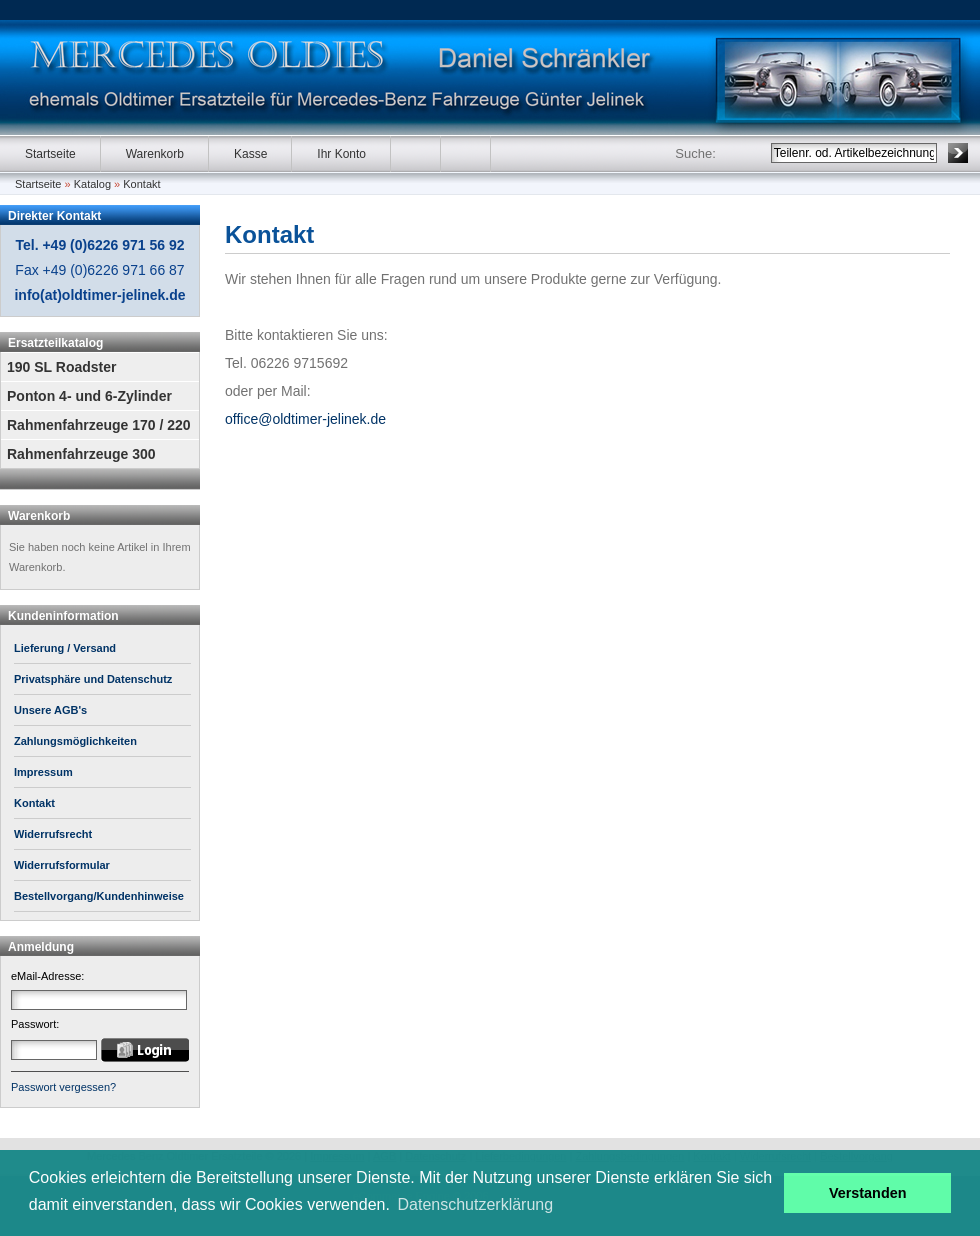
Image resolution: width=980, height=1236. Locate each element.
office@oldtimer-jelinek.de (305, 419)
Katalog (92, 184)
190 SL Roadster (61, 367)
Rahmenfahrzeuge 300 (81, 454)
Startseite (50, 154)
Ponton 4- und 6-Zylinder (89, 396)
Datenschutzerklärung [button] (476, 1204)
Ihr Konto (341, 154)
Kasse (250, 154)
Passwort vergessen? (63, 1087)
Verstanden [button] (868, 1193)
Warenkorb (155, 154)
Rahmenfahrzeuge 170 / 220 (99, 425)
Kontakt (141, 184)
